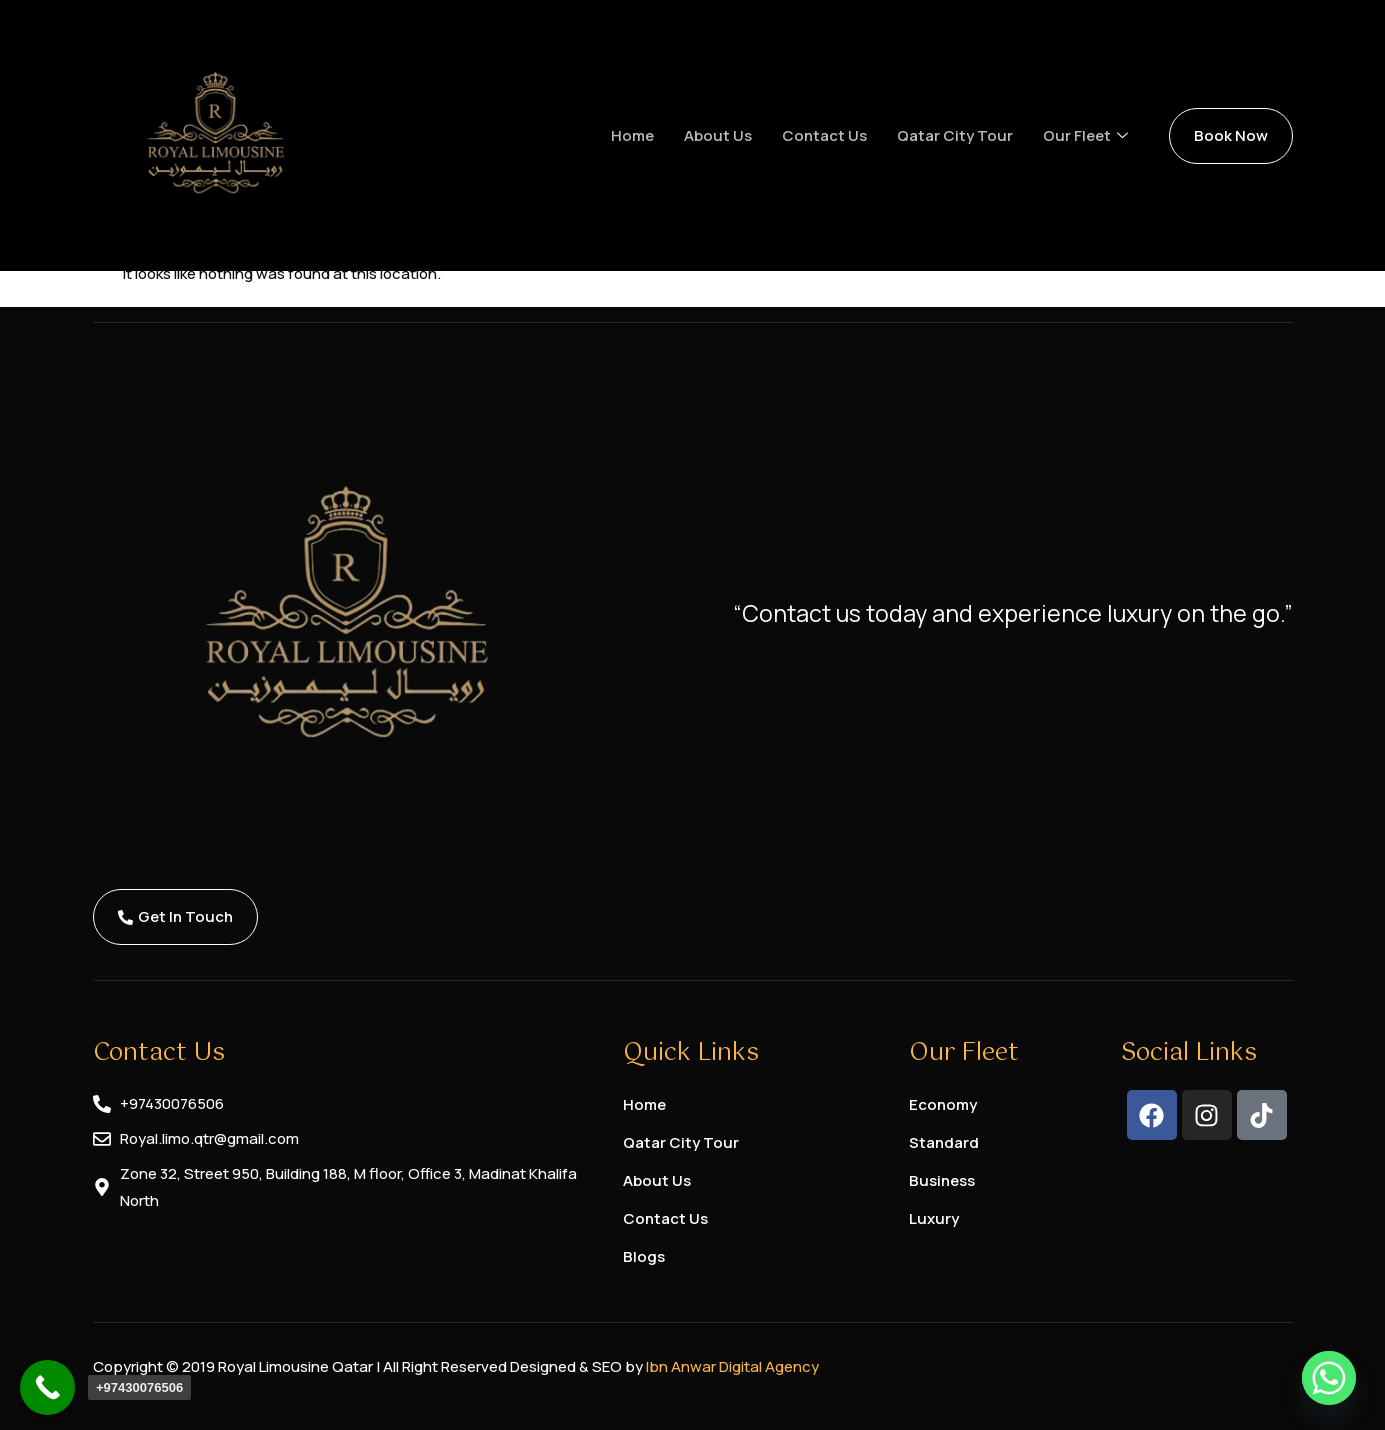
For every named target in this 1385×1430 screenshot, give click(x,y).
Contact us (824, 135)
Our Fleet (1085, 136)
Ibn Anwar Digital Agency (732, 1366)
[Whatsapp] (1329, 1378)
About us (718, 135)
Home (632, 135)
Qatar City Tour (955, 135)
